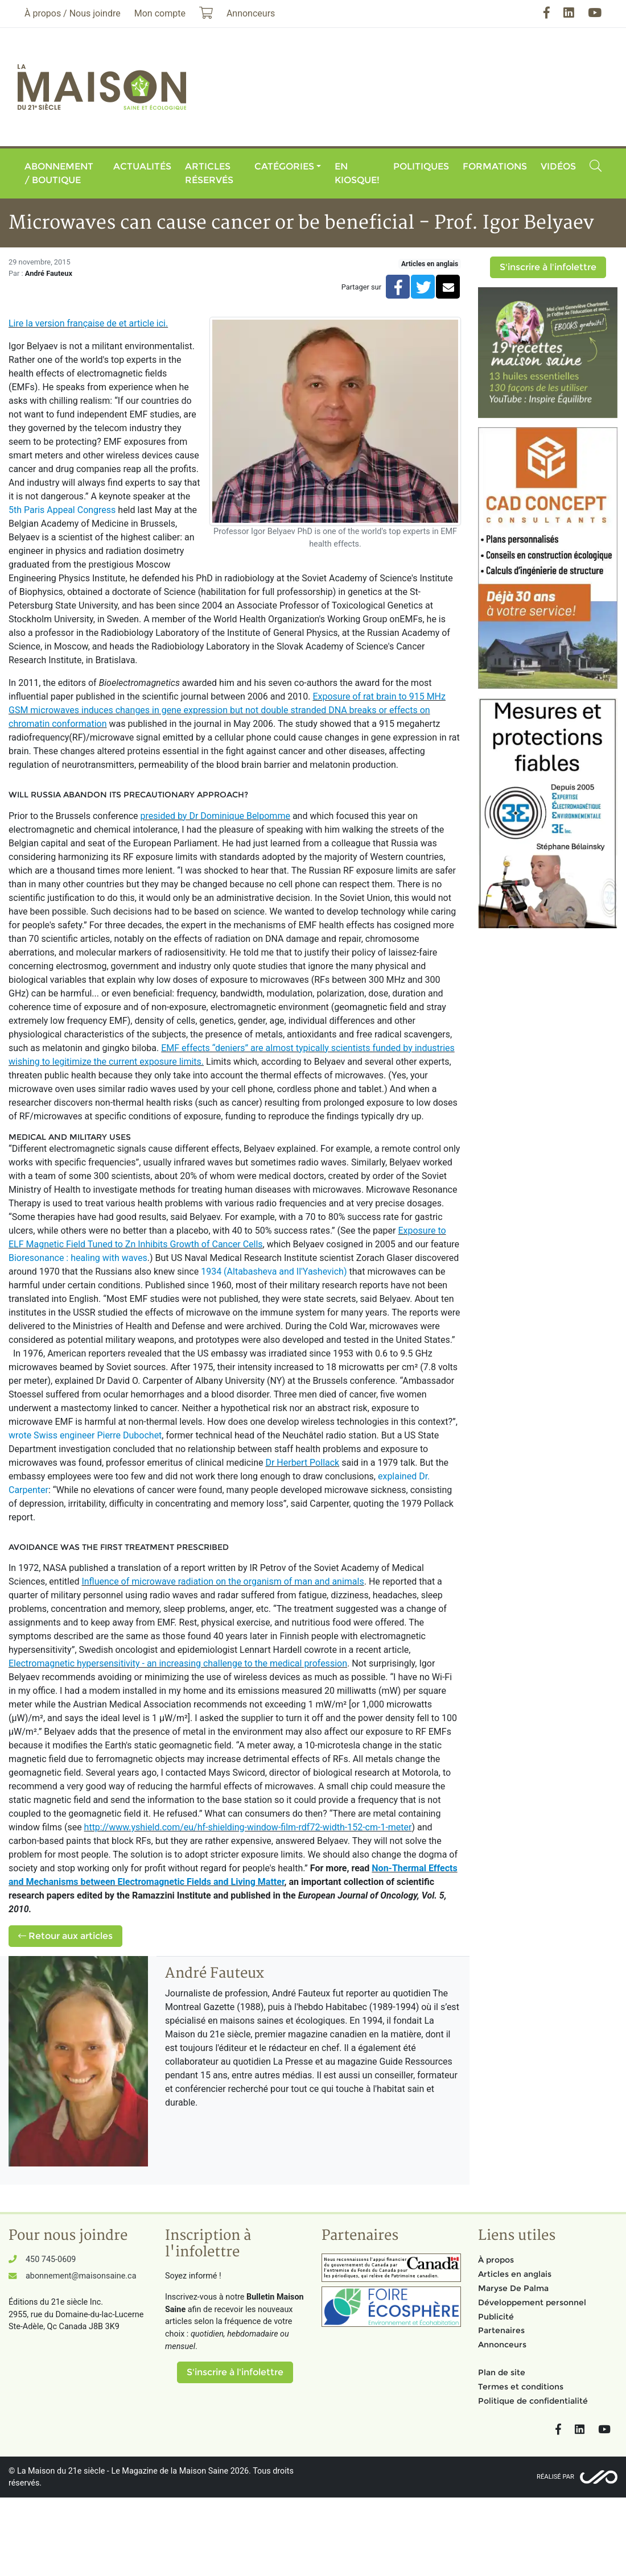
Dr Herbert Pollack (302, 1462)
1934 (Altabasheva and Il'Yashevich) (274, 1271)
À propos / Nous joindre (72, 13)
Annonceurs (502, 2344)
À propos (496, 2260)
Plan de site (501, 2372)
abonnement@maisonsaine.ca (81, 2276)
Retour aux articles (65, 1935)
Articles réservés (209, 173)
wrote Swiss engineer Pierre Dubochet (85, 1435)
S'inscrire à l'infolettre (548, 267)
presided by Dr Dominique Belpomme (215, 816)
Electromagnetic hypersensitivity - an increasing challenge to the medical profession (178, 1663)
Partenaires (501, 2330)
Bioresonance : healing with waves (78, 1257)
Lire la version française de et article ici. (88, 323)
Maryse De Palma (513, 2288)
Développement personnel (532, 2302)
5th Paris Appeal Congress (62, 510)
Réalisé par (555, 2476)
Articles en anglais (429, 264)
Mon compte (160, 13)
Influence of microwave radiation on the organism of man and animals (222, 1581)
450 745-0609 (51, 2259)
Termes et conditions (520, 2386)
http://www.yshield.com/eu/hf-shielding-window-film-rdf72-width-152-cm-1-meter (248, 1827)
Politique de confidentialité (533, 2401)
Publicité (496, 2317)
